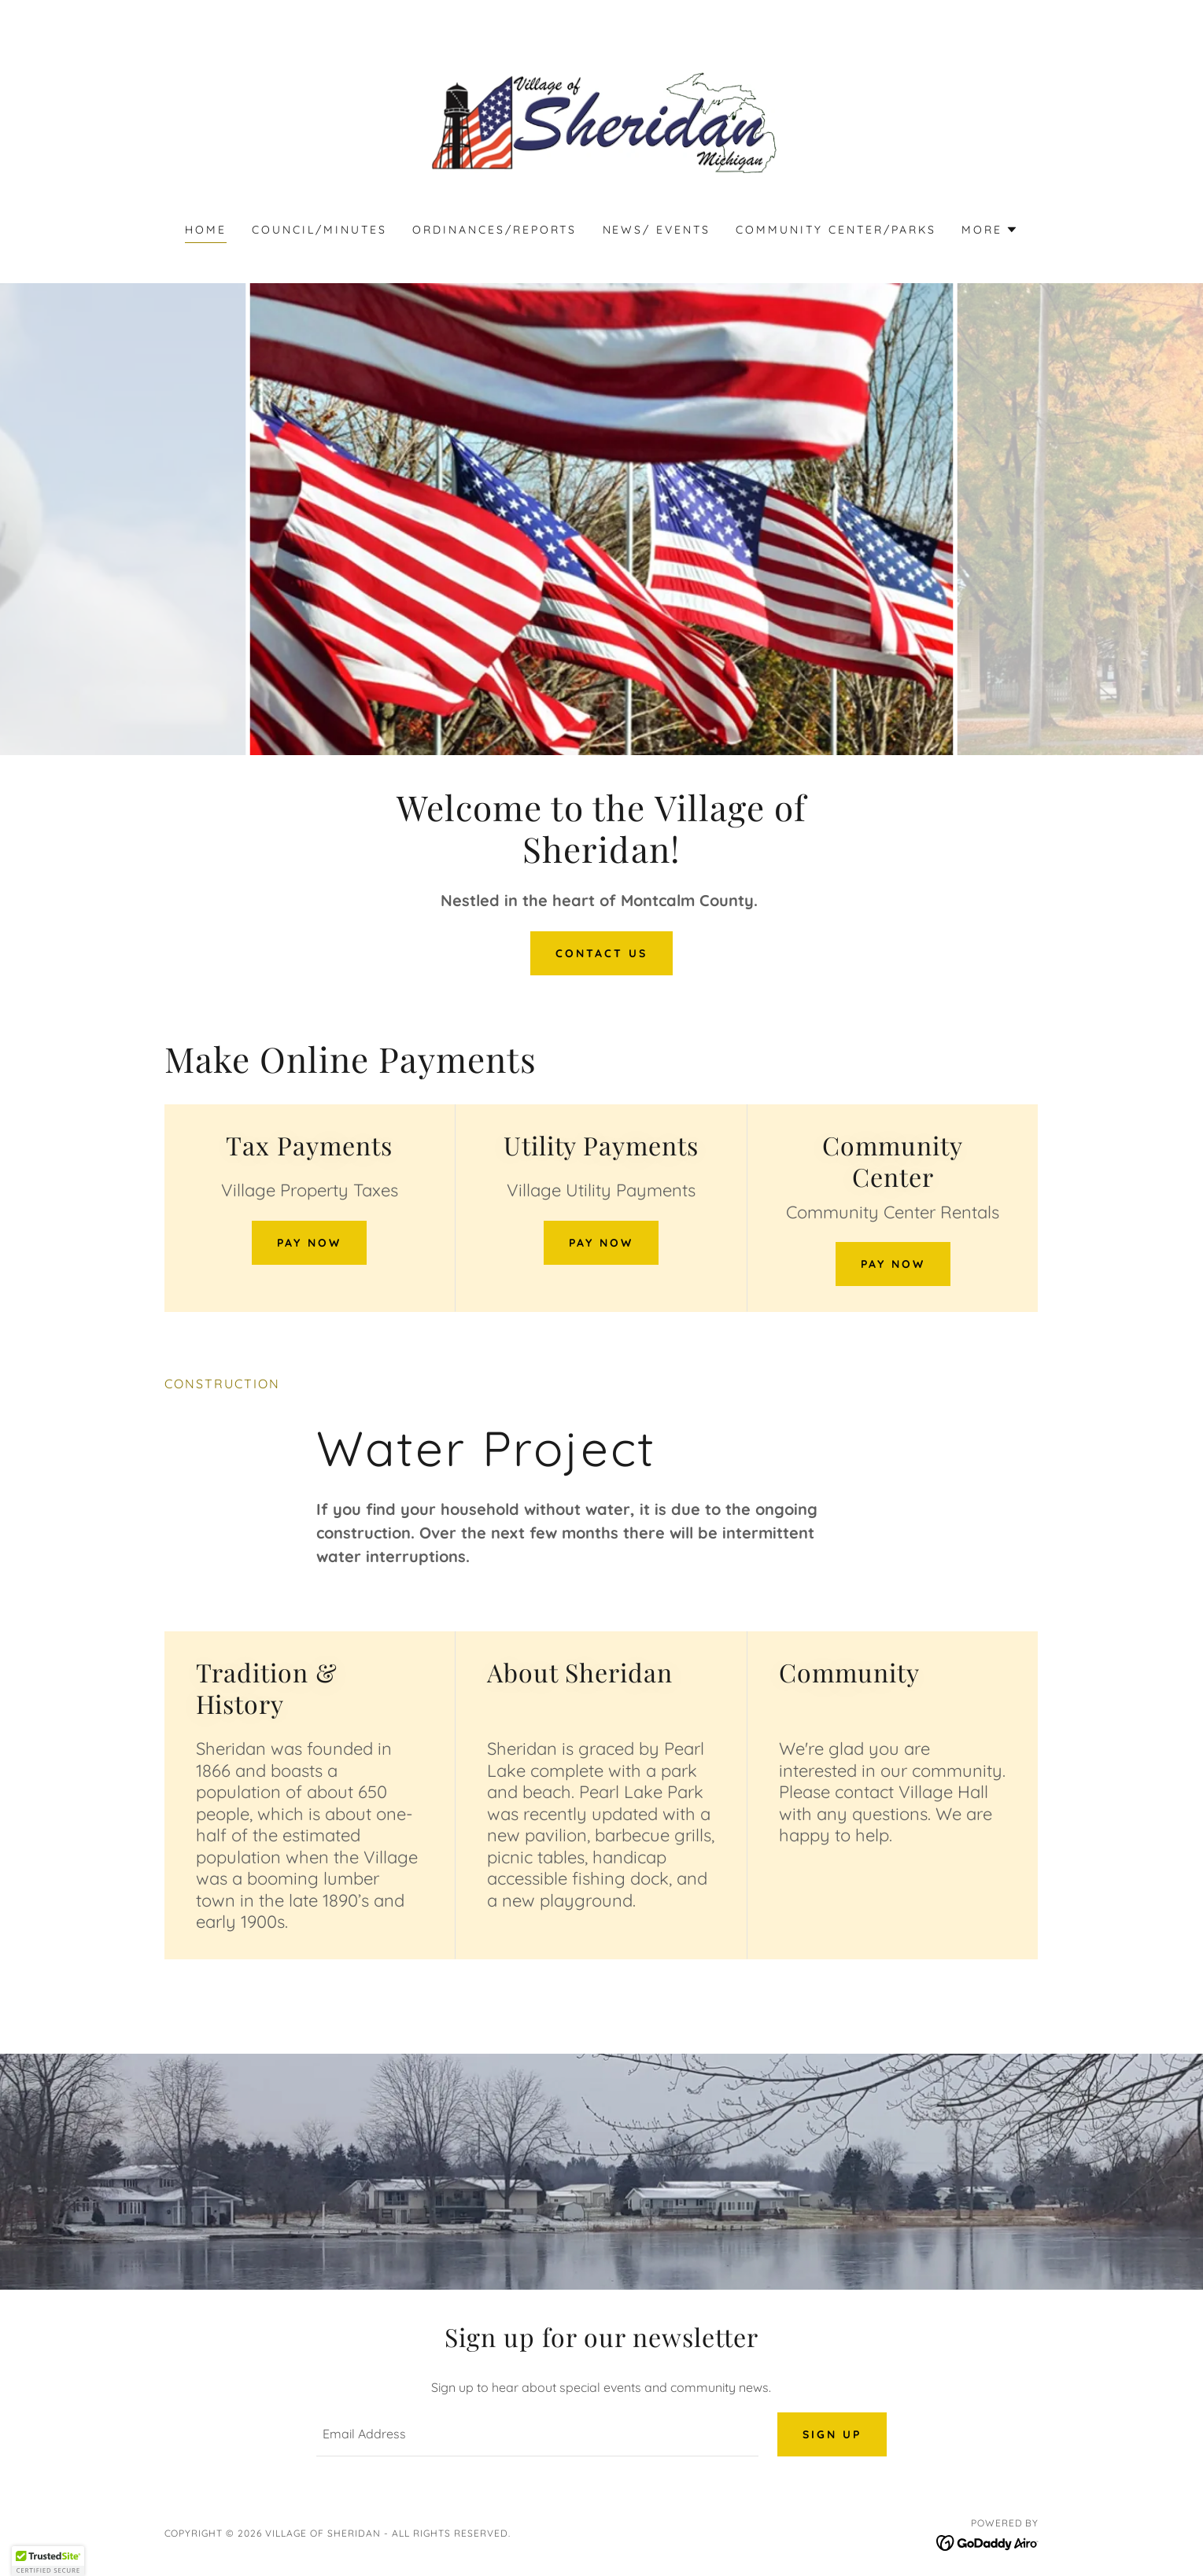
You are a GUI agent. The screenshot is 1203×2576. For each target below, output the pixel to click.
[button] (989, 229)
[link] (601, 121)
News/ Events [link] (657, 230)
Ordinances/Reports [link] (495, 230)
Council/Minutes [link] (319, 230)
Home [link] (206, 230)
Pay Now (309, 1243)
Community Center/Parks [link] (836, 230)
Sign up (832, 2434)
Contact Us (601, 953)
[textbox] (537, 2434)
